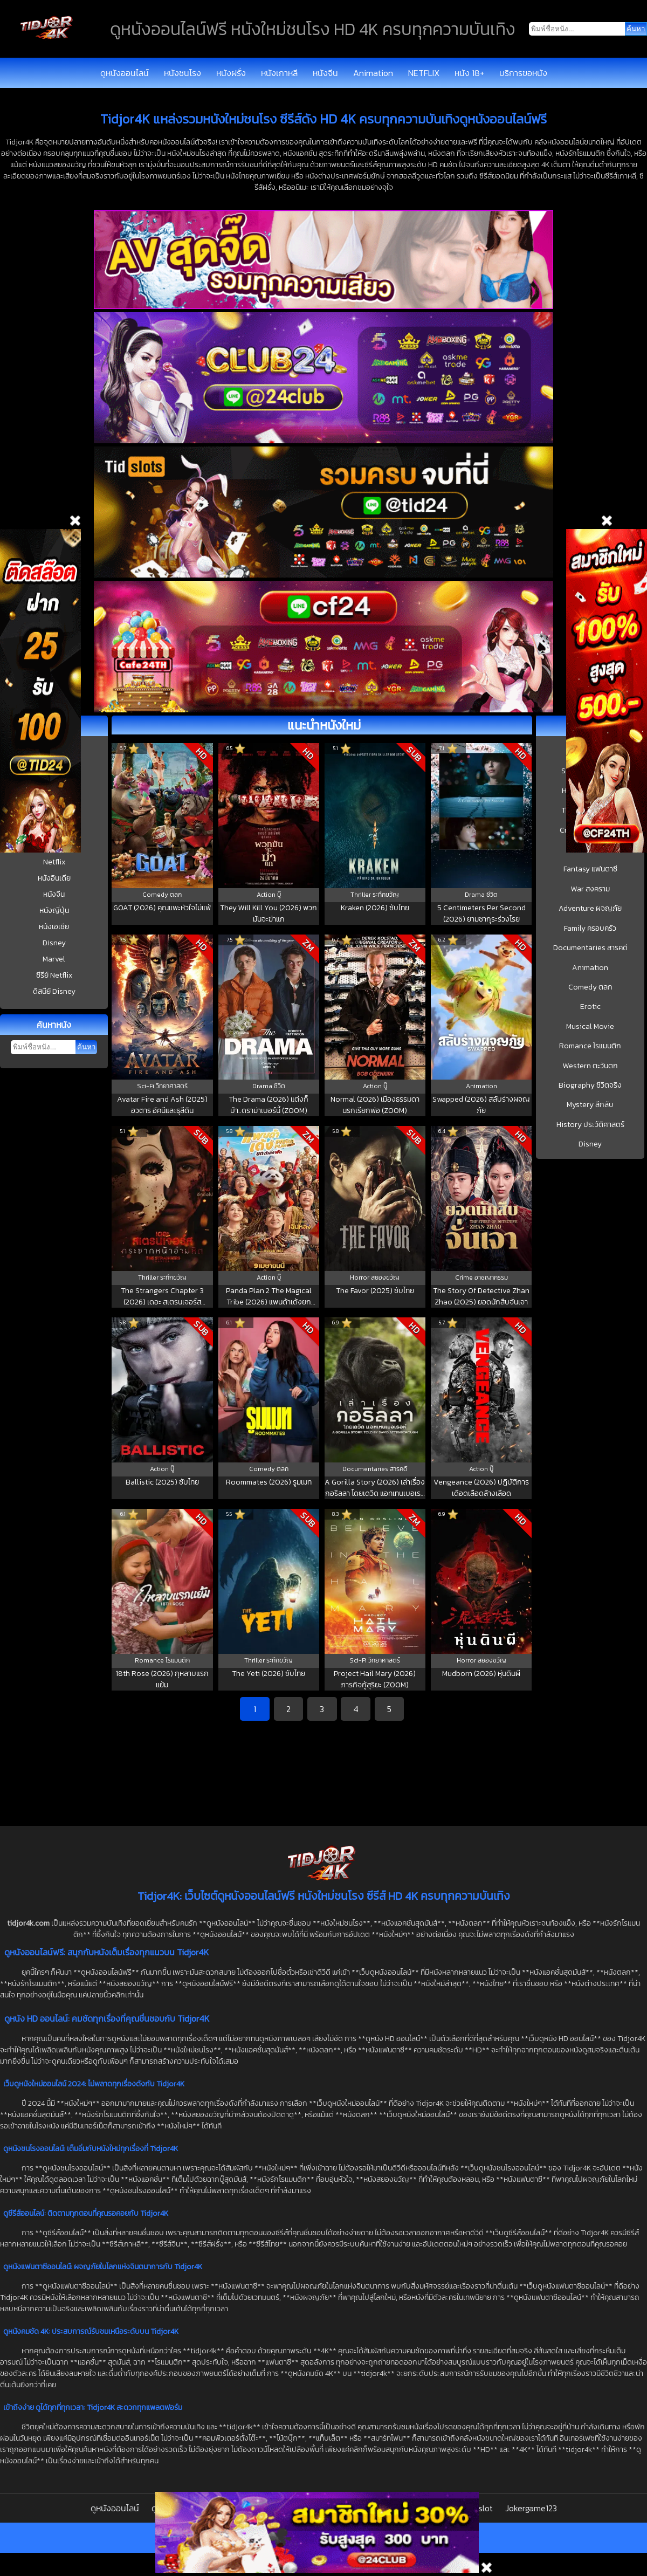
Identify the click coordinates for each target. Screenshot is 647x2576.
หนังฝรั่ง (231, 72)
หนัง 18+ (469, 72)
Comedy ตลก (590, 987)
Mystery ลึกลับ (590, 1105)
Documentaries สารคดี (590, 948)
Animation (373, 72)
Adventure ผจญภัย (590, 908)
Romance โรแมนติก (590, 1046)
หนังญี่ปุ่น (54, 910)
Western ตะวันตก (590, 1066)
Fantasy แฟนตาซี (590, 869)
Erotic (590, 1006)
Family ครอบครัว (590, 928)
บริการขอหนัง (523, 72)
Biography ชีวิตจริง (590, 1085)
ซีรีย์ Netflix (54, 975)
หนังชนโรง (182, 72)
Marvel (54, 959)
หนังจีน (325, 72)
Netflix (54, 862)
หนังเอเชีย (54, 926)
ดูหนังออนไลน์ (124, 72)
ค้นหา (86, 1047)
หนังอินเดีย (54, 878)
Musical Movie (590, 1026)
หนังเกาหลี (279, 72)
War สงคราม (590, 889)
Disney (54, 943)
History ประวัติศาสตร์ (590, 1124)
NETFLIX (423, 72)
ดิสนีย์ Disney (54, 991)
